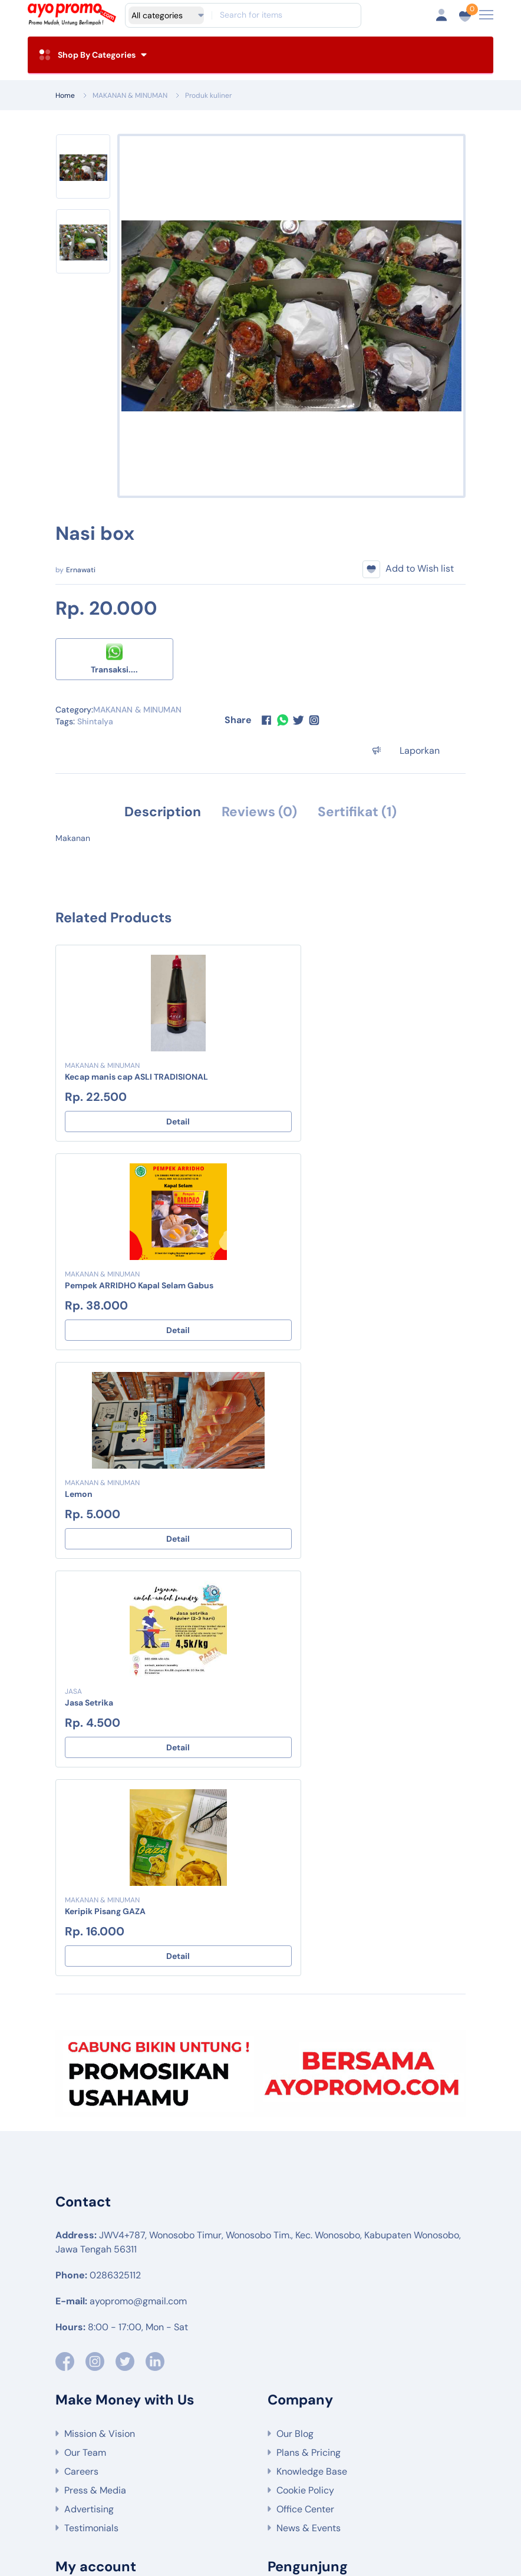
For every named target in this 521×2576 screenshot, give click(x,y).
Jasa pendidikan (298, 2500)
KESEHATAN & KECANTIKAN (255, 2434)
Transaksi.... (114, 659)
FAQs (75, 2184)
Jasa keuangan (139, 2500)
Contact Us (88, 2260)
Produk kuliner (208, 95)
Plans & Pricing (308, 2036)
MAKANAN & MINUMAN (130, 95)
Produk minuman (348, 2489)
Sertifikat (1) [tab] (361, 812)
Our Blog (295, 2017)
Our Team (85, 2036)
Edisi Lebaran (137, 2444)
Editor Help (88, 2203)
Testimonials (91, 2112)
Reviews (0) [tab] (259, 812)
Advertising (89, 2093)
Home (65, 95)
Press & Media (95, 2074)
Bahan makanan (307, 2478)
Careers (81, 2055)
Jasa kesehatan (217, 2500)
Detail (155, 1122)
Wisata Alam (135, 2468)
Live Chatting (92, 2241)
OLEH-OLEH (351, 2434)
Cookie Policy (305, 2074)
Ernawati (80, 570)
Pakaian (364, 2500)
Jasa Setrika (300, 1286)
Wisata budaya (208, 2468)
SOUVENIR (407, 2423)
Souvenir (416, 2489)
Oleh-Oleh (309, 2510)
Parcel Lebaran (418, 2510)
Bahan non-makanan (397, 2478)
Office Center (305, 2093)
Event (405, 2434)
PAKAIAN (167, 2434)
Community (89, 2222)
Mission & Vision (99, 2017)
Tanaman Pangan (290, 2468)
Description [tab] (158, 812)
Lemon (79, 1286)
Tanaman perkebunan (152, 2478)
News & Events (308, 2112)
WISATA (125, 2423)
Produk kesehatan (145, 2510)
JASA (284, 1274)
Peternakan (235, 2478)
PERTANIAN (181, 2423)
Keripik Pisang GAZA (105, 1494)
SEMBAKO (241, 2423)
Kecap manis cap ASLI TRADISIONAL (136, 1077)
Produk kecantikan (234, 2510)
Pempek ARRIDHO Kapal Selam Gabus (350, 1077)
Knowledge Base (311, 2055)
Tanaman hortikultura (383, 2468)
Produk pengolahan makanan (240, 2489)
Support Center (97, 2278)
